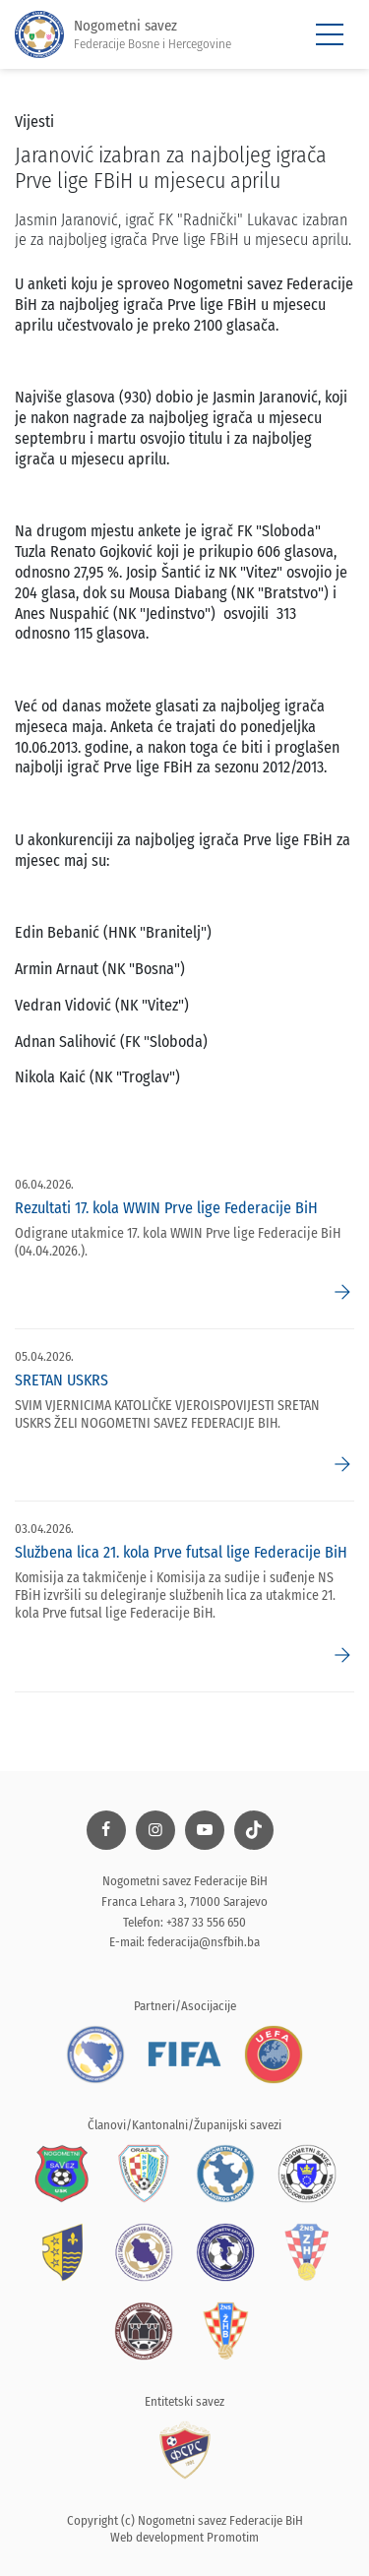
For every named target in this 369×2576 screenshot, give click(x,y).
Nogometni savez (123, 35)
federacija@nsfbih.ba (204, 1941)
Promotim (233, 2537)
